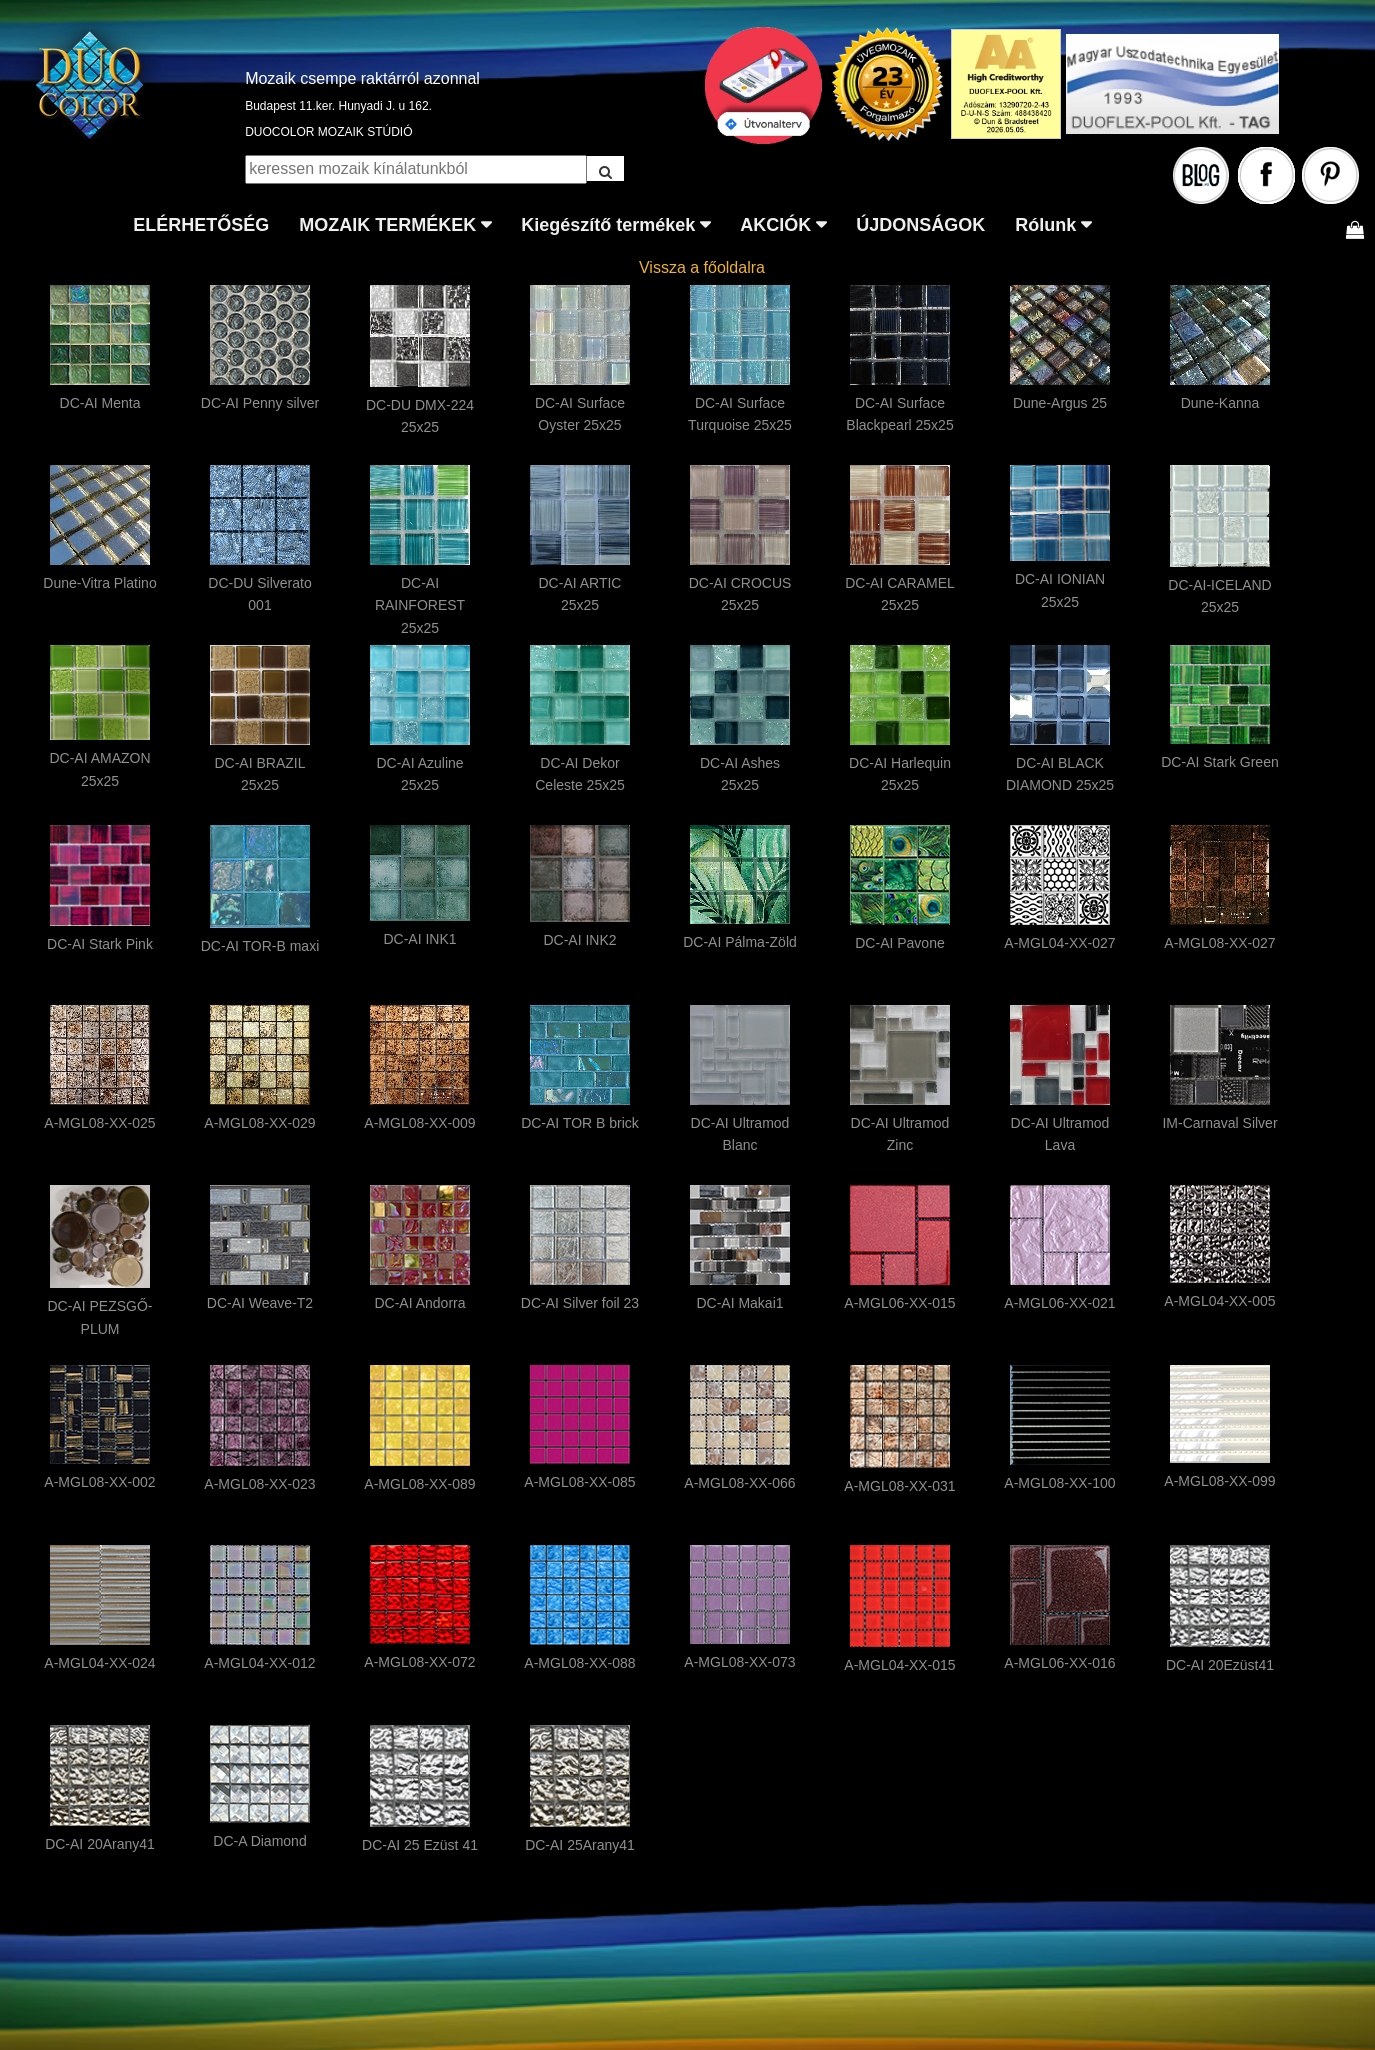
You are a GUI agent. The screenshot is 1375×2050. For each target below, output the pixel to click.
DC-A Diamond (259, 1841)
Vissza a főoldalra (702, 267)
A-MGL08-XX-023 (259, 1484)
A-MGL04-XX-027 (1059, 943)
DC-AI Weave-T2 (260, 1303)
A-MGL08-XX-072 (419, 1662)
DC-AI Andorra (419, 1303)
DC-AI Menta (100, 403)
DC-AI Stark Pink (100, 944)
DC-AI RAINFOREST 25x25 (420, 606)
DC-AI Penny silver (260, 403)
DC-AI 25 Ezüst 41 (420, 1845)
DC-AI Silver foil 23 (580, 1303)
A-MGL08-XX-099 (1219, 1481)
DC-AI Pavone (899, 943)
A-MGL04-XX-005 (1219, 1301)
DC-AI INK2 (579, 940)
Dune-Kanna (1220, 403)
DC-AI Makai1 (739, 1303)
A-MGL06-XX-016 (1059, 1663)
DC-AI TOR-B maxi (260, 946)
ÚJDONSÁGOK (920, 225)
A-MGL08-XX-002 (99, 1482)
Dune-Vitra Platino (99, 583)
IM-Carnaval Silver (1219, 1123)
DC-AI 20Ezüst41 (1220, 1665)
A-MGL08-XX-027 (1219, 943)
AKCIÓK (775, 225)
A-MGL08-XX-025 (99, 1123)
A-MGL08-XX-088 (579, 1663)
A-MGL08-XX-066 (739, 1483)
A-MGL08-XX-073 (739, 1662)
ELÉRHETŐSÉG (201, 225)
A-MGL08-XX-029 (259, 1123)
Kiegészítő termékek (608, 225)
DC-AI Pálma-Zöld (740, 942)
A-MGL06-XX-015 (899, 1303)
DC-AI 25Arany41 (580, 1845)
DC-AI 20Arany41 (100, 1844)
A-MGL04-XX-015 (899, 1665)
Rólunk (1045, 225)
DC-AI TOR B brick (580, 1123)
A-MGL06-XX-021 (1059, 1303)
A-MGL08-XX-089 (419, 1484)
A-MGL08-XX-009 (419, 1123)
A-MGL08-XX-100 (1059, 1483)
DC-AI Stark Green (1219, 762)
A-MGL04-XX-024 (99, 1663)
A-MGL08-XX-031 (899, 1486)
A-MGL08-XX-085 (579, 1482)
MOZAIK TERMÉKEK (387, 225)
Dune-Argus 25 (1060, 403)
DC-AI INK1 (419, 939)
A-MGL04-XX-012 (259, 1663)
